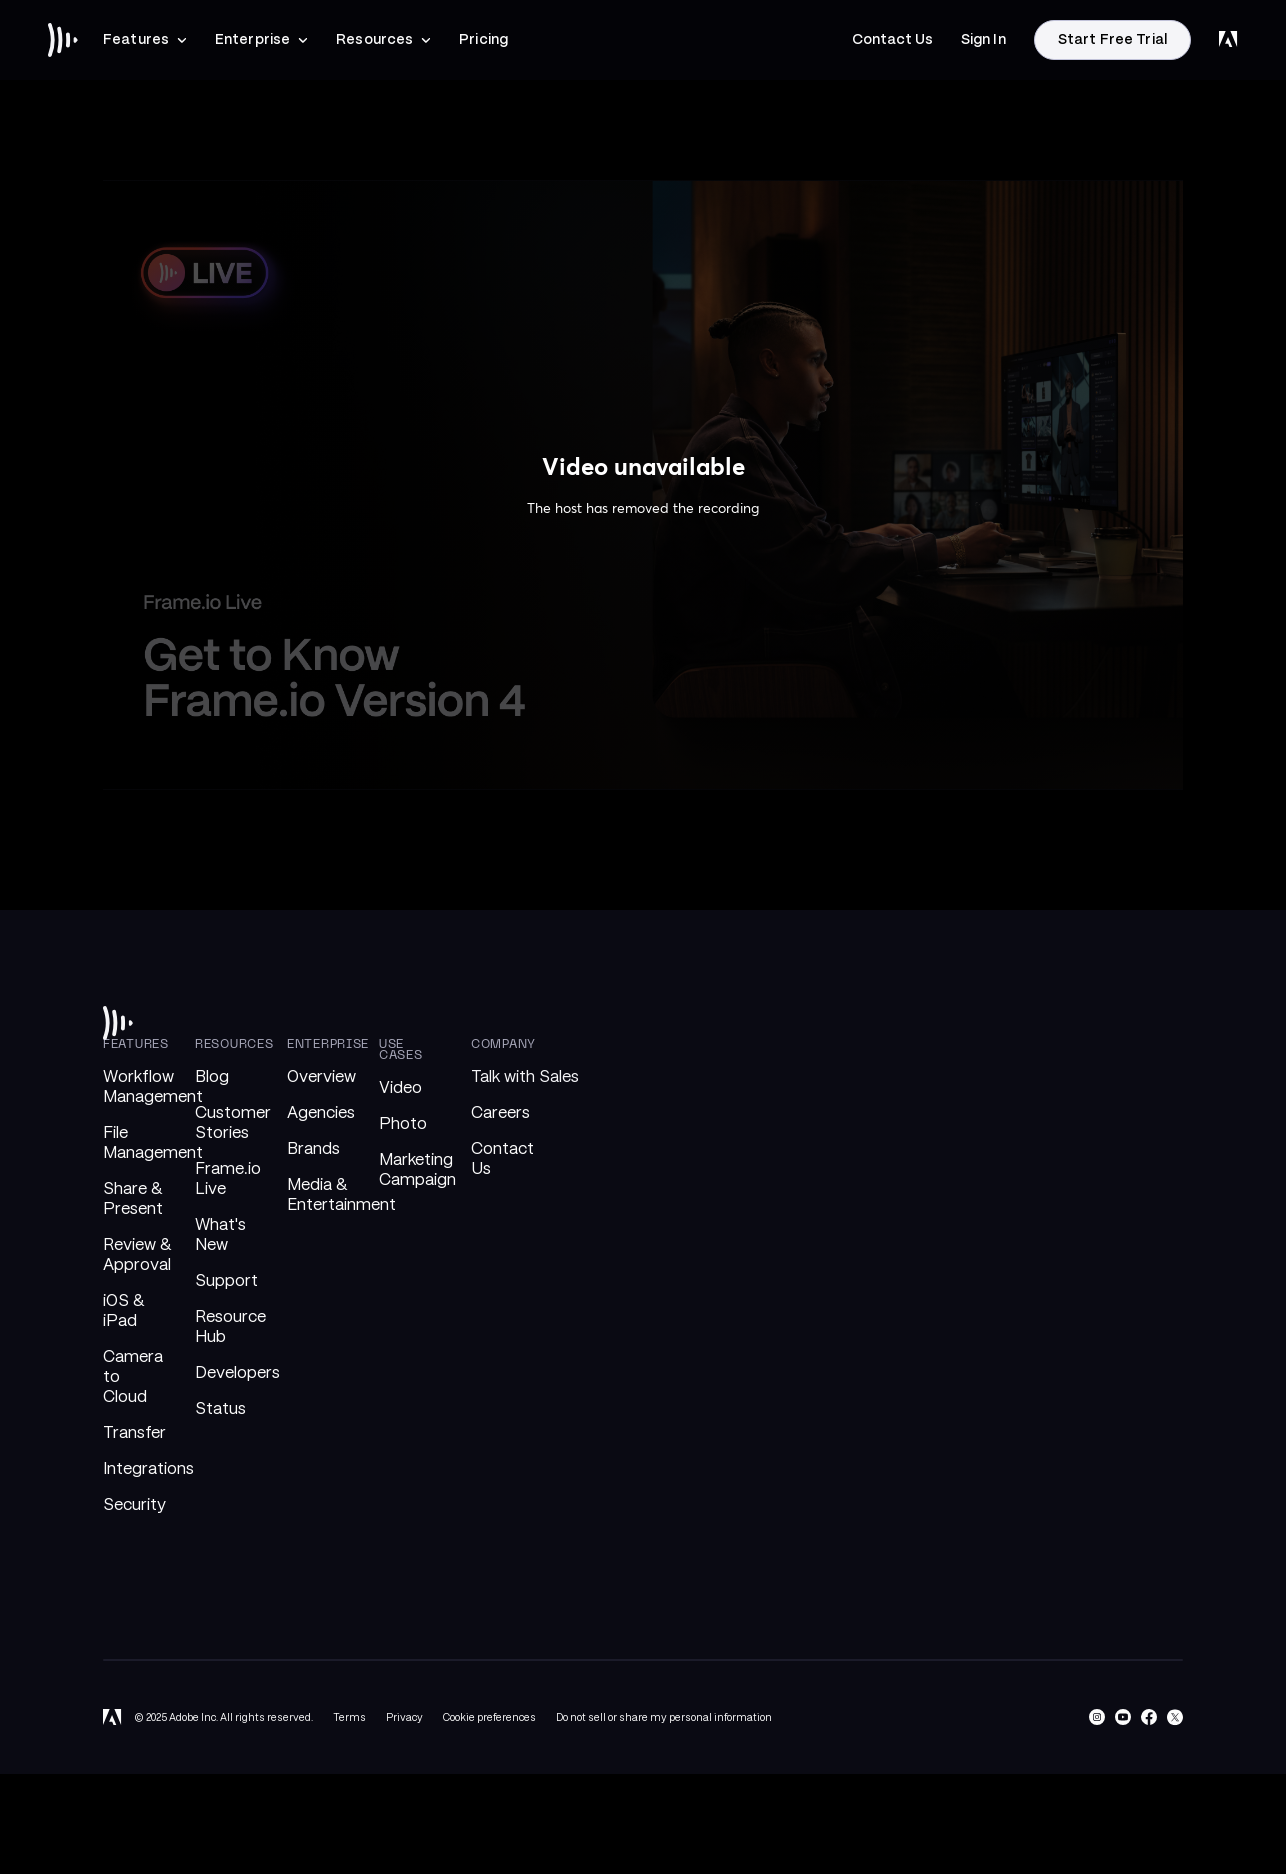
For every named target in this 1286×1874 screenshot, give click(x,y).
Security (134, 1504)
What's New (220, 1234)
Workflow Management (153, 1086)
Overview (321, 1076)
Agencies (321, 1112)
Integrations (148, 1468)
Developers (237, 1372)
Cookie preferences (489, 1717)
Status (220, 1408)
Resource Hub (230, 1326)
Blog (212, 1076)
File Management (153, 1142)
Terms (349, 1717)
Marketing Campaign (417, 1169)
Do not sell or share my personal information (664, 1717)
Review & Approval (137, 1254)
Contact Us (502, 1158)
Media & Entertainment (341, 1194)
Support (226, 1280)
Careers (500, 1112)
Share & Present (133, 1198)
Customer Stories (233, 1122)
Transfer (134, 1432)
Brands (313, 1148)
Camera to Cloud (133, 1376)
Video (400, 1087)
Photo (403, 1123)
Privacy (404, 1717)
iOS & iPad (123, 1310)
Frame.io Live (228, 1178)
